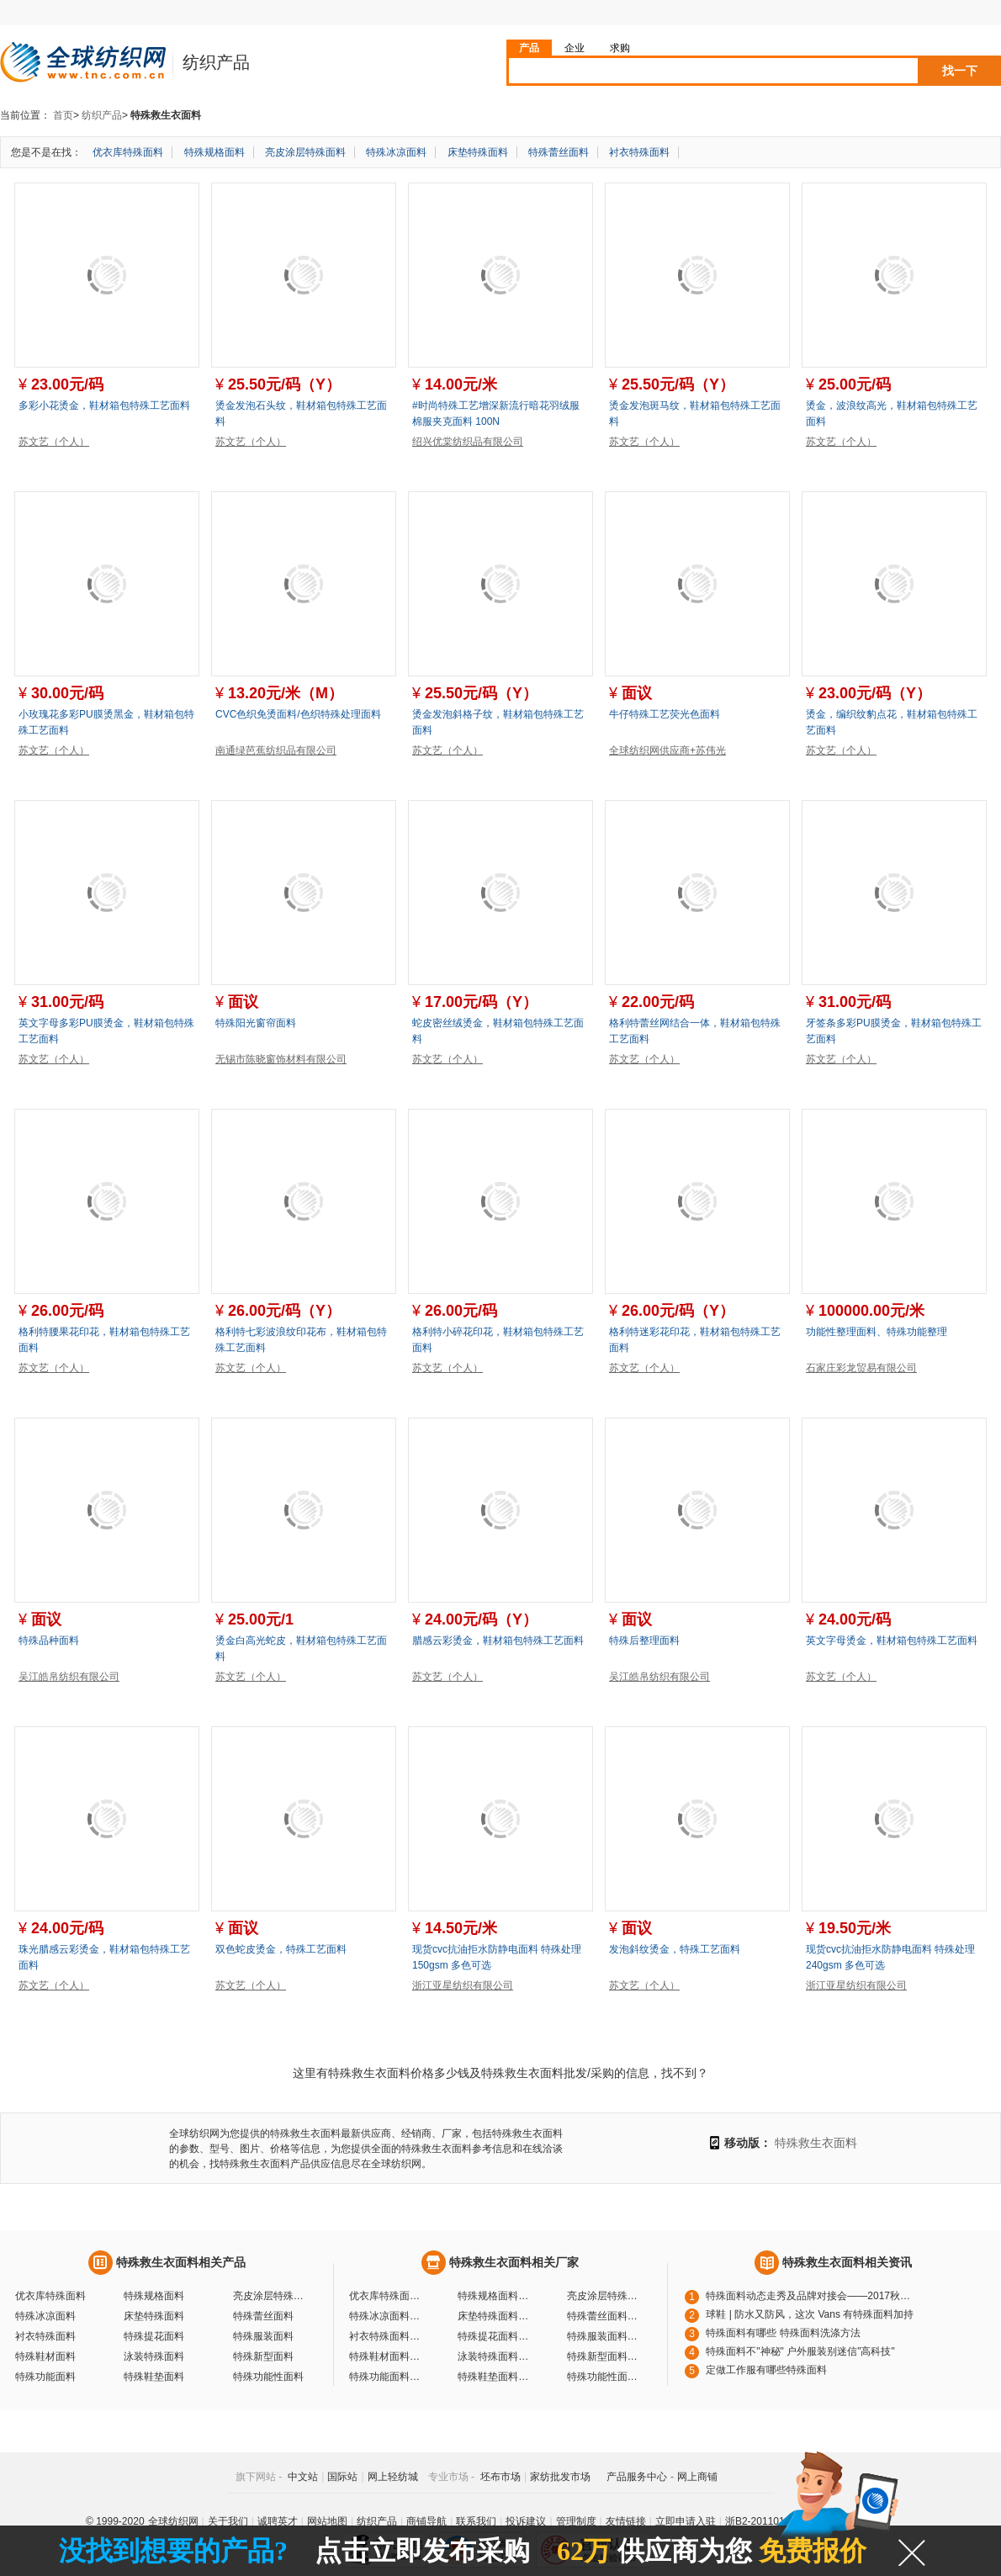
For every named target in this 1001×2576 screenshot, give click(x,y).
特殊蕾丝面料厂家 (605, 2316)
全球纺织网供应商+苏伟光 (667, 750)
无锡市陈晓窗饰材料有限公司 (281, 1059)
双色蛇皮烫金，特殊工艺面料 (281, 1949)
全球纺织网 (173, 2521)
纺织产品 (102, 115)
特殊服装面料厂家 (605, 2336)
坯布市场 (500, 2477)
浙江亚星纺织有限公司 (462, 1985)
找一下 (959, 70)
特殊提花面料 (154, 2336)
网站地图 (327, 2521)
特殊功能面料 (45, 2377)
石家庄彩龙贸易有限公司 (861, 1368)
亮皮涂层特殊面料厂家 (605, 2296)
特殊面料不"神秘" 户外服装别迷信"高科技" (800, 2351)
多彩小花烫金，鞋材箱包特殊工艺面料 (104, 405)
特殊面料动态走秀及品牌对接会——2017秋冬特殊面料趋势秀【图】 (811, 2296)
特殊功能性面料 (268, 2377)
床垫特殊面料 (478, 152)
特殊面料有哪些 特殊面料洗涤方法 (783, 2333)
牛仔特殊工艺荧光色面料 (664, 714)
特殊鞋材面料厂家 (387, 2356)
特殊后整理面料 (644, 1640)
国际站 (342, 2477)
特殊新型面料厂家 (605, 2356)
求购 (620, 48)
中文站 (303, 2477)
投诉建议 (526, 2521)
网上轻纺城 (393, 2477)
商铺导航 (426, 2521)
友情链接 (626, 2521)
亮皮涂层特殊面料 (305, 152)
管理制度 (576, 2521)
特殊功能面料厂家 (387, 2377)
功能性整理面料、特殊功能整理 (876, 1332)
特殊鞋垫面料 (154, 2377)
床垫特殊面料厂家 (495, 2316)
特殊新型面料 (263, 2356)
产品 (529, 48)
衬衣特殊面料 (639, 152)
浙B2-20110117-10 (767, 2521)
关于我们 (228, 2521)
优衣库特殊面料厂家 (387, 2296)
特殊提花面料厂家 (495, 2336)
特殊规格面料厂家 (495, 2296)
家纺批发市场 (560, 2477)
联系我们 (476, 2521)
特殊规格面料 (214, 152)
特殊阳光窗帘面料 (255, 1023)
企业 (574, 48)
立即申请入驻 (685, 2521)
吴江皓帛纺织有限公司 (69, 1677)
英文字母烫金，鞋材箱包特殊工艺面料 (891, 1640)
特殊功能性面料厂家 (605, 2377)
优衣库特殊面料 (128, 152)
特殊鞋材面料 (45, 2356)
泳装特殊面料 (154, 2356)
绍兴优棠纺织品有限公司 (467, 442)
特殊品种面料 (49, 1640)
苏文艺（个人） (54, 442)
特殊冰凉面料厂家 (387, 2316)
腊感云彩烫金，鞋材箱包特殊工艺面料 (498, 1640)
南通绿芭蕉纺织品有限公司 (275, 750)
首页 (63, 115)
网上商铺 (697, 2477)
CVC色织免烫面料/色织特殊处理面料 (298, 714)
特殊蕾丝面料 (558, 152)
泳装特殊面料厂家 (495, 2356)
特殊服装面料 (263, 2336)
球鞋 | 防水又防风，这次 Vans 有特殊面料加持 (810, 2314)
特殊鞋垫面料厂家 (495, 2377)
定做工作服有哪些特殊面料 (766, 2370)
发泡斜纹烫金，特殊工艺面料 (674, 1949)
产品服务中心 (636, 2477)
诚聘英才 (277, 2521)
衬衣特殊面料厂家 (387, 2336)
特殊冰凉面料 (396, 152)
